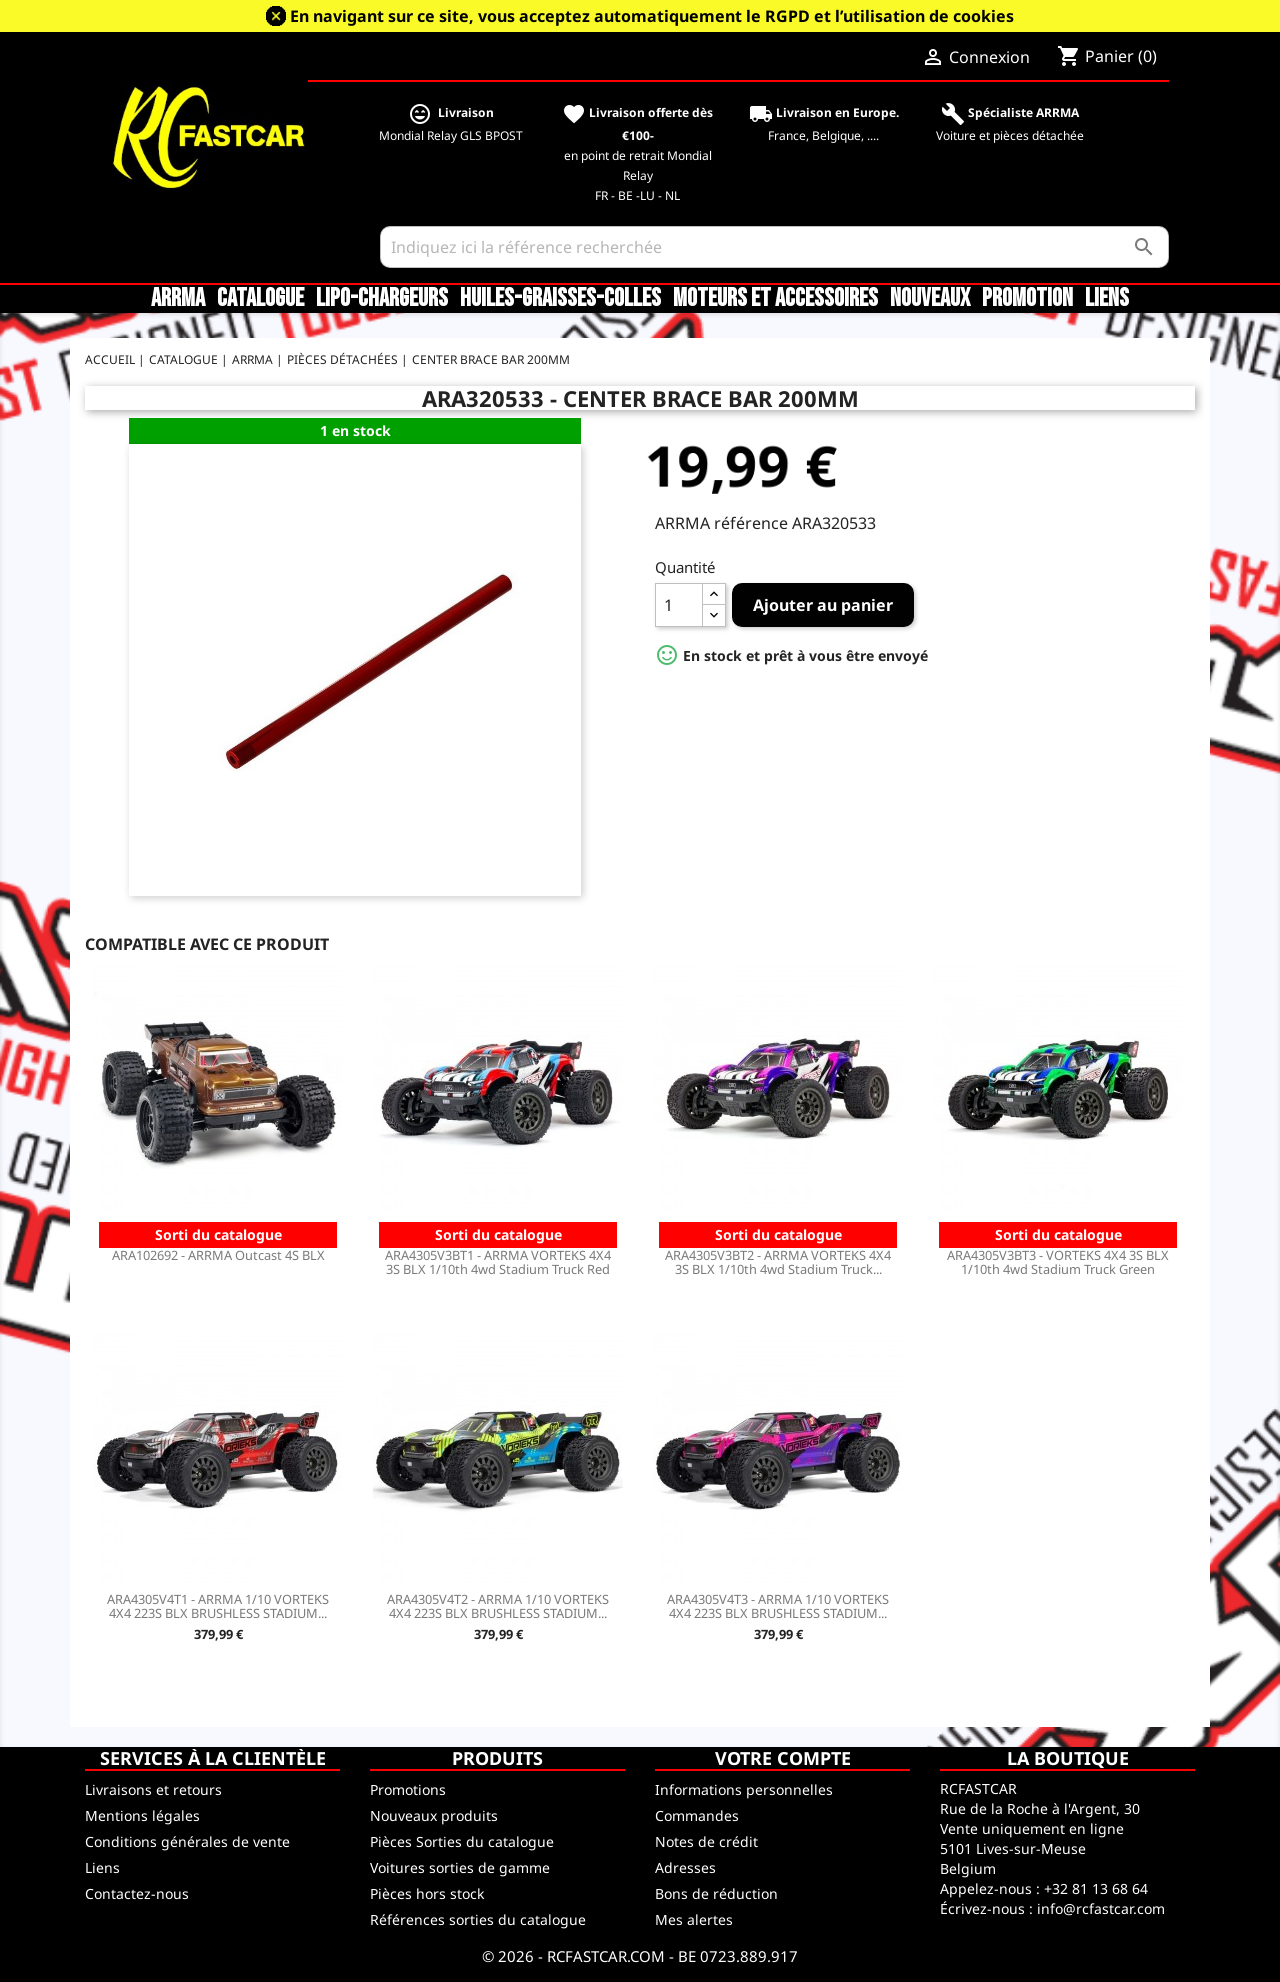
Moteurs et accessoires (775, 299)
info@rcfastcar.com (1101, 1908)
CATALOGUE (260, 299)
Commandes (697, 1815)
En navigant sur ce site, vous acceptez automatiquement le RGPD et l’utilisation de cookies (652, 16)
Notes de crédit (706, 1841)
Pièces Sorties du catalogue (462, 1841)
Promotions (408, 1789)
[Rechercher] (774, 247)
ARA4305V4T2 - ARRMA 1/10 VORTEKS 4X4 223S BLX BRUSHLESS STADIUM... (498, 1606)
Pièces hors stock (427, 1893)
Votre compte (783, 1758)
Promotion (1027, 299)
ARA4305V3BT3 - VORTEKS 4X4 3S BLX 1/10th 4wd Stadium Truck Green (1058, 1262)
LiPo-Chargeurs (382, 299)
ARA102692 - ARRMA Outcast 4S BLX (218, 1255)
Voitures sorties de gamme (460, 1867)
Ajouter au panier (823, 605)
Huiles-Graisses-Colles (560, 299)
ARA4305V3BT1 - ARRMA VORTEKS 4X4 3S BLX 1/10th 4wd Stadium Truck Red (498, 1262)
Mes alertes (694, 1919)
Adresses (685, 1867)
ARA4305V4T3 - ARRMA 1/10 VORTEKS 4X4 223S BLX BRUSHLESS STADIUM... (778, 1606)
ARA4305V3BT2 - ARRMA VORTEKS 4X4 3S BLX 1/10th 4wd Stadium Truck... (778, 1262)
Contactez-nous (137, 1893)
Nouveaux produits (434, 1815)
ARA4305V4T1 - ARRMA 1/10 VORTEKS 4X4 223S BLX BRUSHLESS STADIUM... (218, 1606)
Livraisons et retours (153, 1789)
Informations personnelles (744, 1789)
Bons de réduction (716, 1893)
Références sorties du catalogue (478, 1919)
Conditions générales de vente (187, 1841)
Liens (1107, 299)
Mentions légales (142, 1815)
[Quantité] (679, 605)
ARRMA (178, 299)
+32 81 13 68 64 (1096, 1888)
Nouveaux (930, 299)
